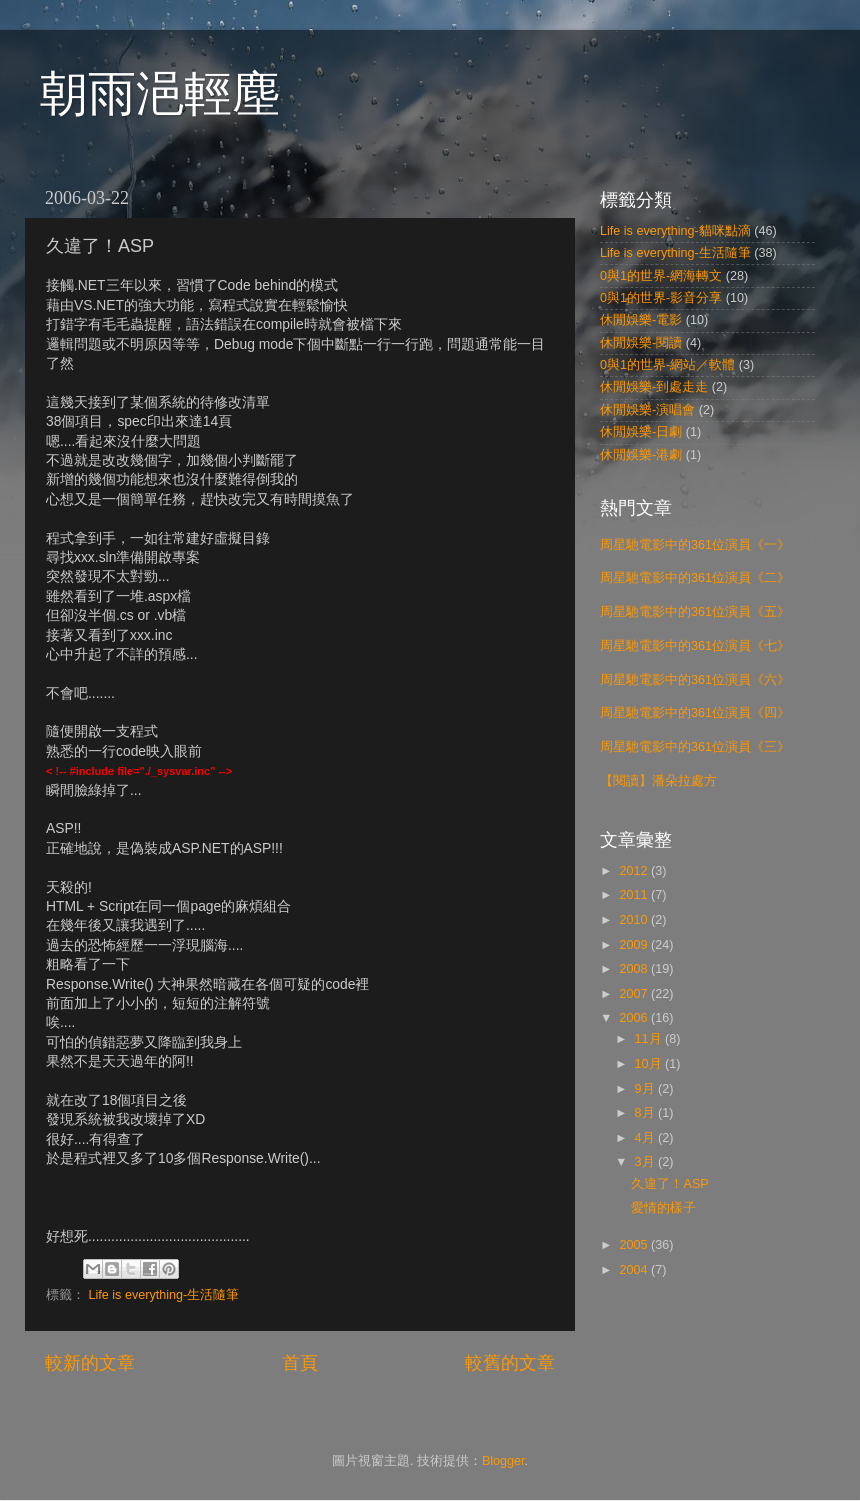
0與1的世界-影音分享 (661, 298)
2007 (635, 994)
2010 (635, 920)
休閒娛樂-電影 (641, 320)
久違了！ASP (669, 1184)
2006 (635, 1018)
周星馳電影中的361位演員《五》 (695, 612)
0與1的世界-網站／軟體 (667, 365)
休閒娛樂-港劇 (641, 455)
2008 (635, 969)
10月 (650, 1064)
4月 (647, 1138)
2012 (635, 871)
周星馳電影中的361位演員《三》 (695, 747)
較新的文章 (90, 1363)
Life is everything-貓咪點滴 (675, 231)
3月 (647, 1162)
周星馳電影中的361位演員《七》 (695, 646)
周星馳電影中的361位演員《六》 (695, 680)
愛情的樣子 (663, 1208)
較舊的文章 (510, 1363)
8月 (647, 1113)
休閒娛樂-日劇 (641, 432)
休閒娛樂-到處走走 (654, 387)
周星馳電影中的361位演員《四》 (695, 713)
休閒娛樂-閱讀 (641, 343)
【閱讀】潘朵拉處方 (658, 781)
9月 (647, 1089)
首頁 (300, 1363)
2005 (635, 1245)
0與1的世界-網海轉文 (661, 276)
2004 (635, 1270)
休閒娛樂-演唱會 (647, 410)
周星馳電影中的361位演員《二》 (695, 578)
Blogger (503, 1461)
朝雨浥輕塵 (160, 93)
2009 (635, 945)
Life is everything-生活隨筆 (164, 1295)
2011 (635, 895)
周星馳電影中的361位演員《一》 (695, 545)
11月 (650, 1039)
